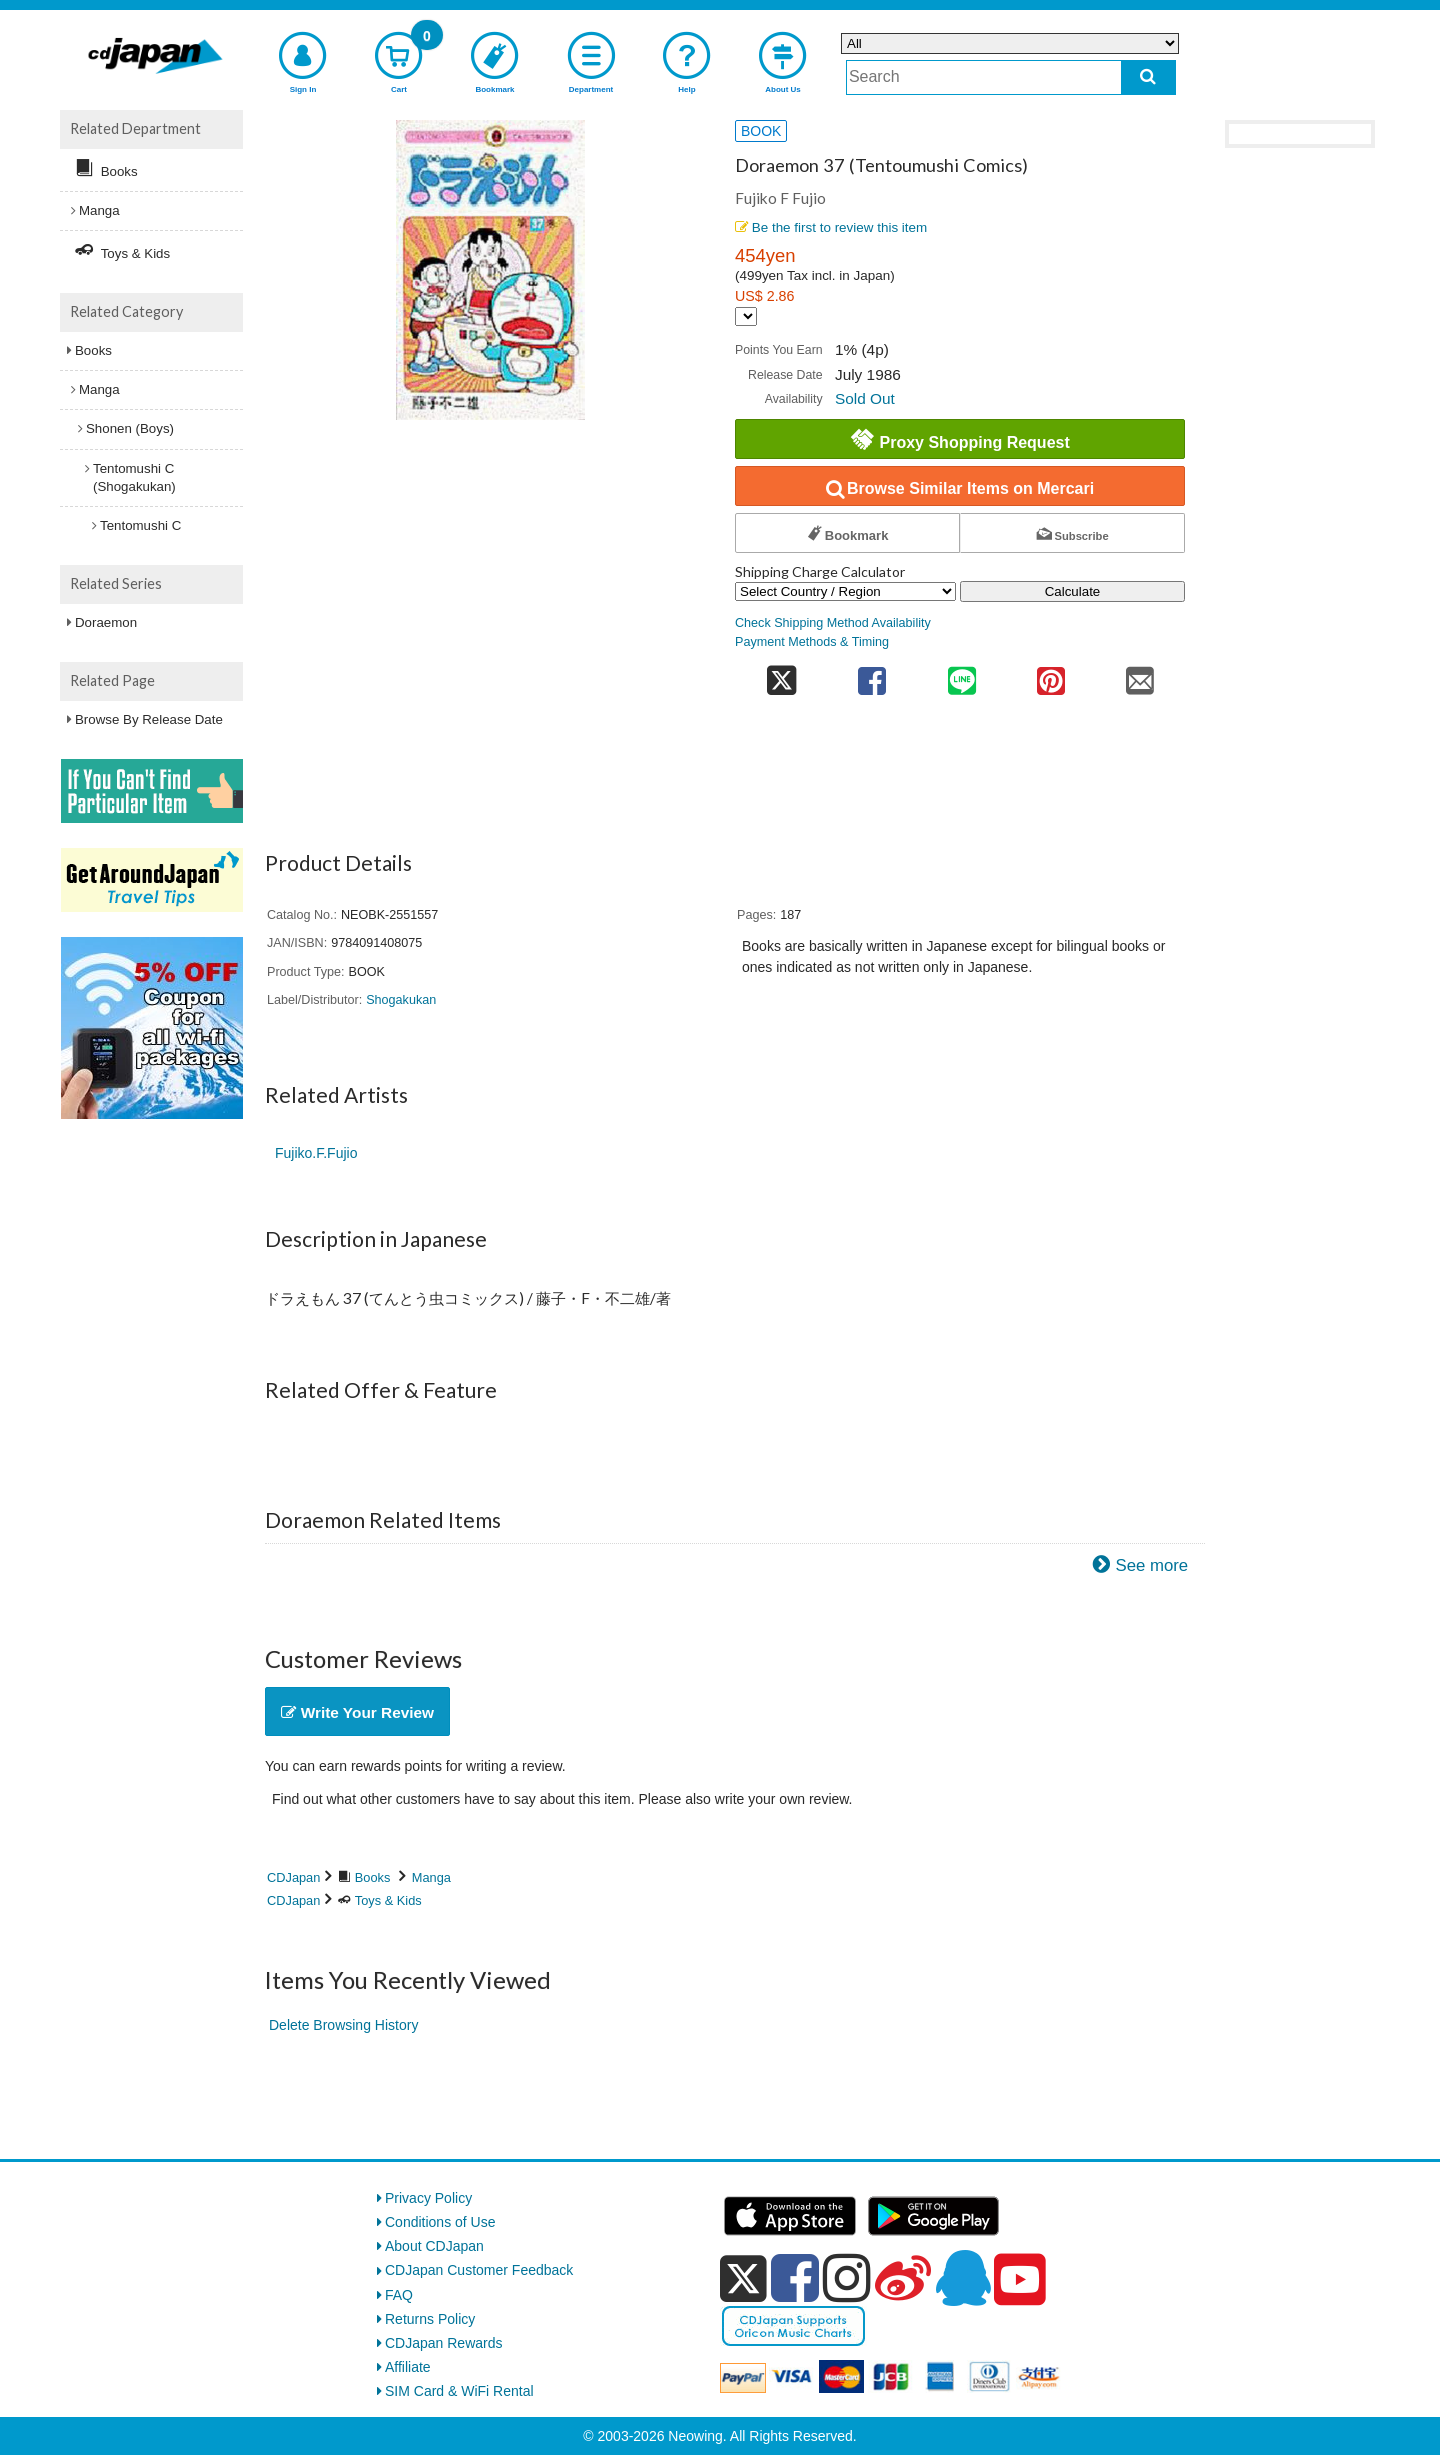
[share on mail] (1140, 674)
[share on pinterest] (1050, 674)
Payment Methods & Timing (812, 642)
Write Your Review (357, 1712)
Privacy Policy (428, 2198)
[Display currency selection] (746, 316)
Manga (431, 1877)
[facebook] (795, 2278)
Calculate (1073, 591)
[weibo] (903, 2278)
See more (1151, 1565)
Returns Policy (430, 2319)
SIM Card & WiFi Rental (459, 2391)
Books (373, 1877)
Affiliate (408, 2367)
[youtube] (1020, 2280)
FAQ (399, 2295)
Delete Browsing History (343, 2025)
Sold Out (865, 398)
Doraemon (106, 622)
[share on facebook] (872, 674)
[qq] (963, 2278)
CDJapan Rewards (444, 2343)
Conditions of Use (440, 2222)
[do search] (1148, 77)
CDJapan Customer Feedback (479, 2270)
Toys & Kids (388, 1900)
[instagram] (847, 2278)
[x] (743, 2279)
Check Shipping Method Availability (833, 623)
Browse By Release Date (149, 719)
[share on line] (961, 674)
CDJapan (293, 1877)
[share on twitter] (781, 674)
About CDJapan (434, 2246)
